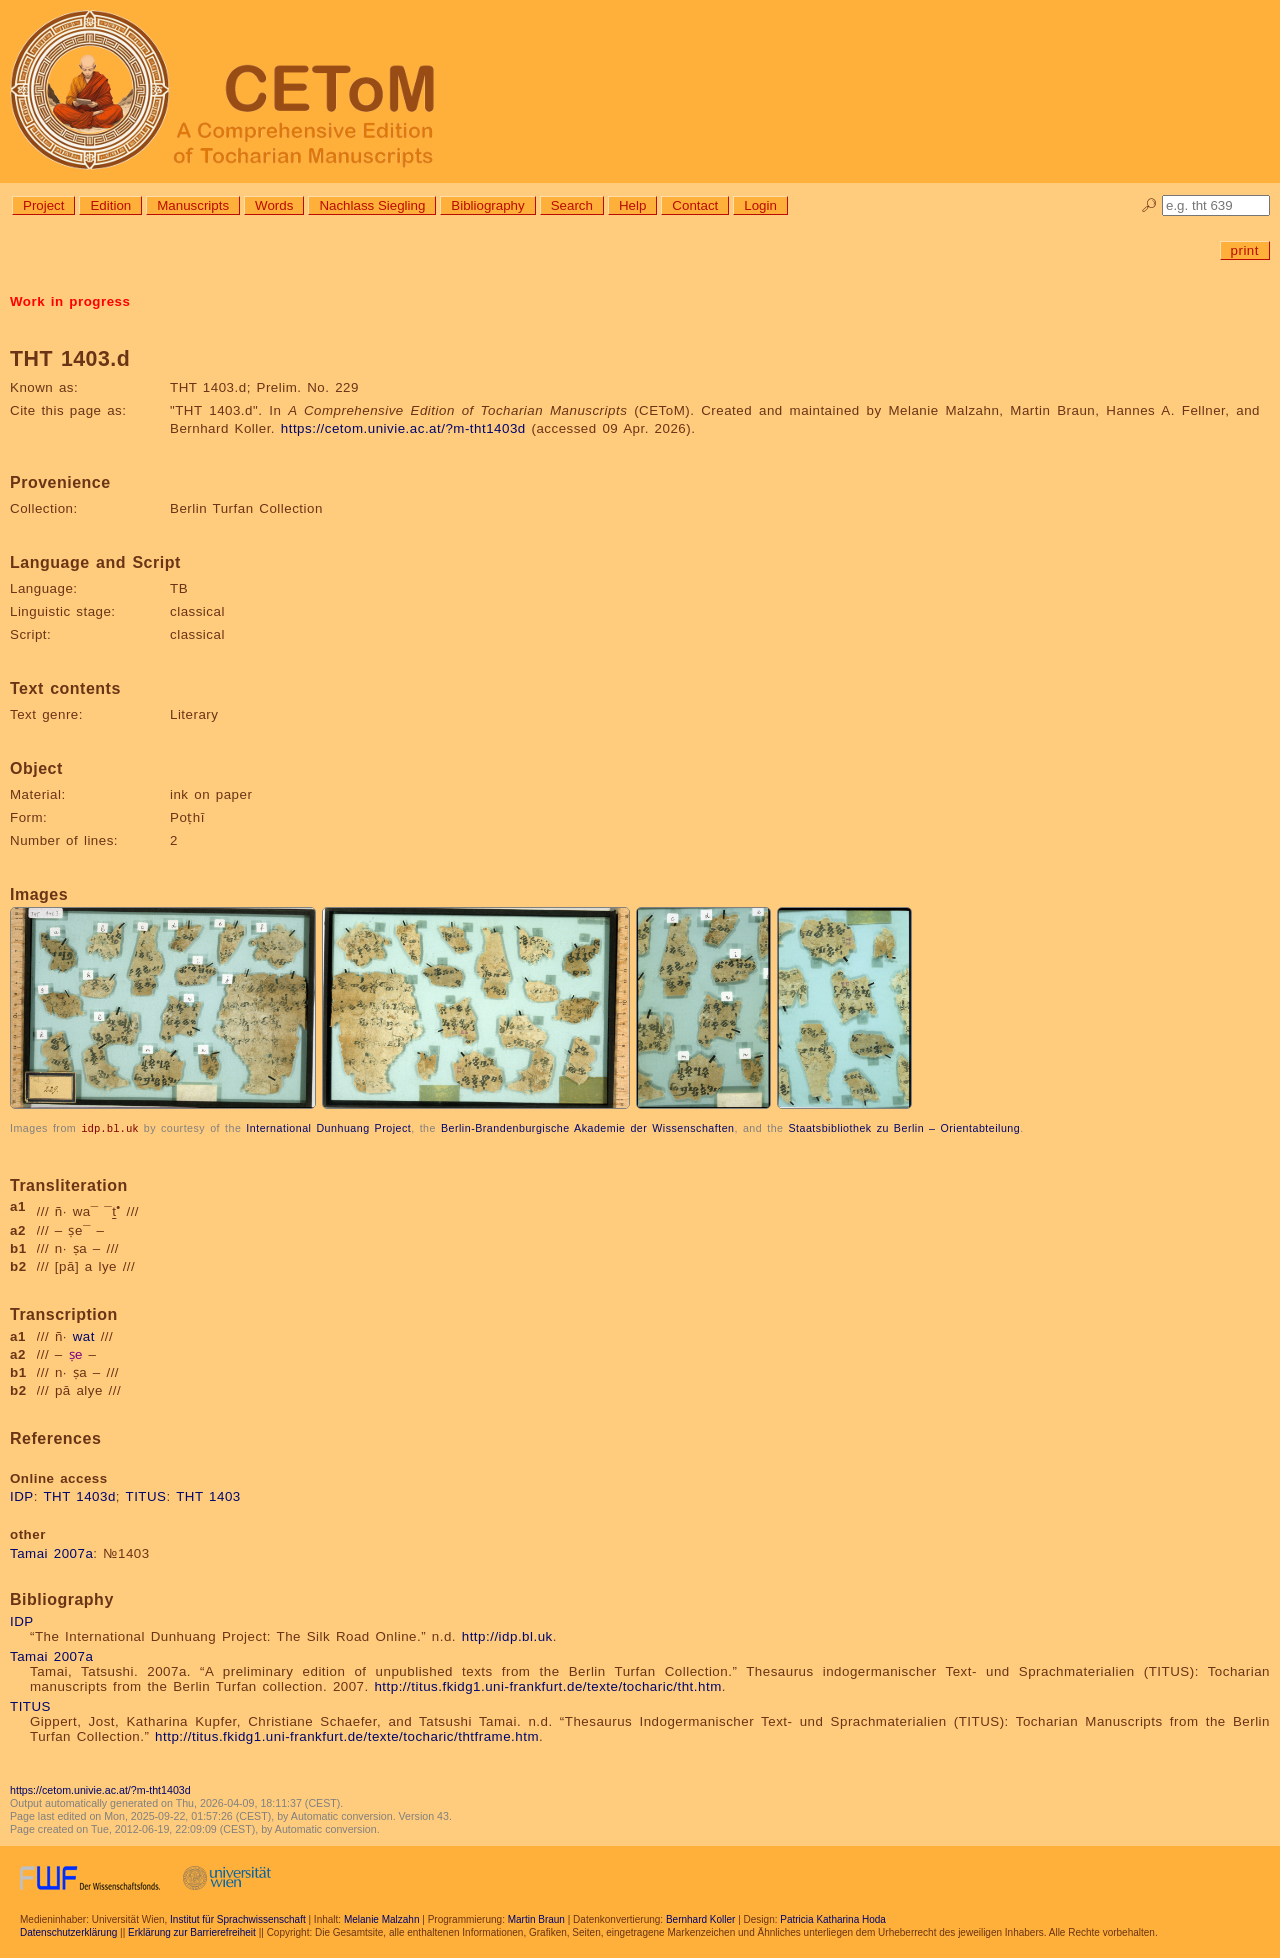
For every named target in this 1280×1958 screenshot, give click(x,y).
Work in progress (70, 301)
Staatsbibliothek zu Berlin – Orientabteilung (904, 1128)
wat (84, 1335)
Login (760, 205)
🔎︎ (1149, 205)
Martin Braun (536, 1918)
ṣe (76, 1353)
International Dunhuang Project (328, 1128)
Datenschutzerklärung (68, 1931)
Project (43, 205)
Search (572, 205)
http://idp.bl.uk (507, 1635)
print (1245, 250)
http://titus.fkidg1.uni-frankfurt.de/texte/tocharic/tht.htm (547, 1685)
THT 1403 (208, 1495)
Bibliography (487, 205)
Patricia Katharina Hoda (833, 1918)
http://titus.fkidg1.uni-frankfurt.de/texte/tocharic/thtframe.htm (347, 1735)
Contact (695, 205)
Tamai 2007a (51, 1552)
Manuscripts (193, 205)
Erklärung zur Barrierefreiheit (192, 1931)
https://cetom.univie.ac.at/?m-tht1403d (403, 428)
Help (632, 205)
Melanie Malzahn (382, 1918)
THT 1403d (79, 1495)
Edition (110, 205)
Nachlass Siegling (372, 205)
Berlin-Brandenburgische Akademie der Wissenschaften (588, 1128)
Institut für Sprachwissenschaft (238, 1918)
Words (274, 205)
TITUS (146, 1495)
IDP (22, 1495)
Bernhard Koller (700, 1918)
